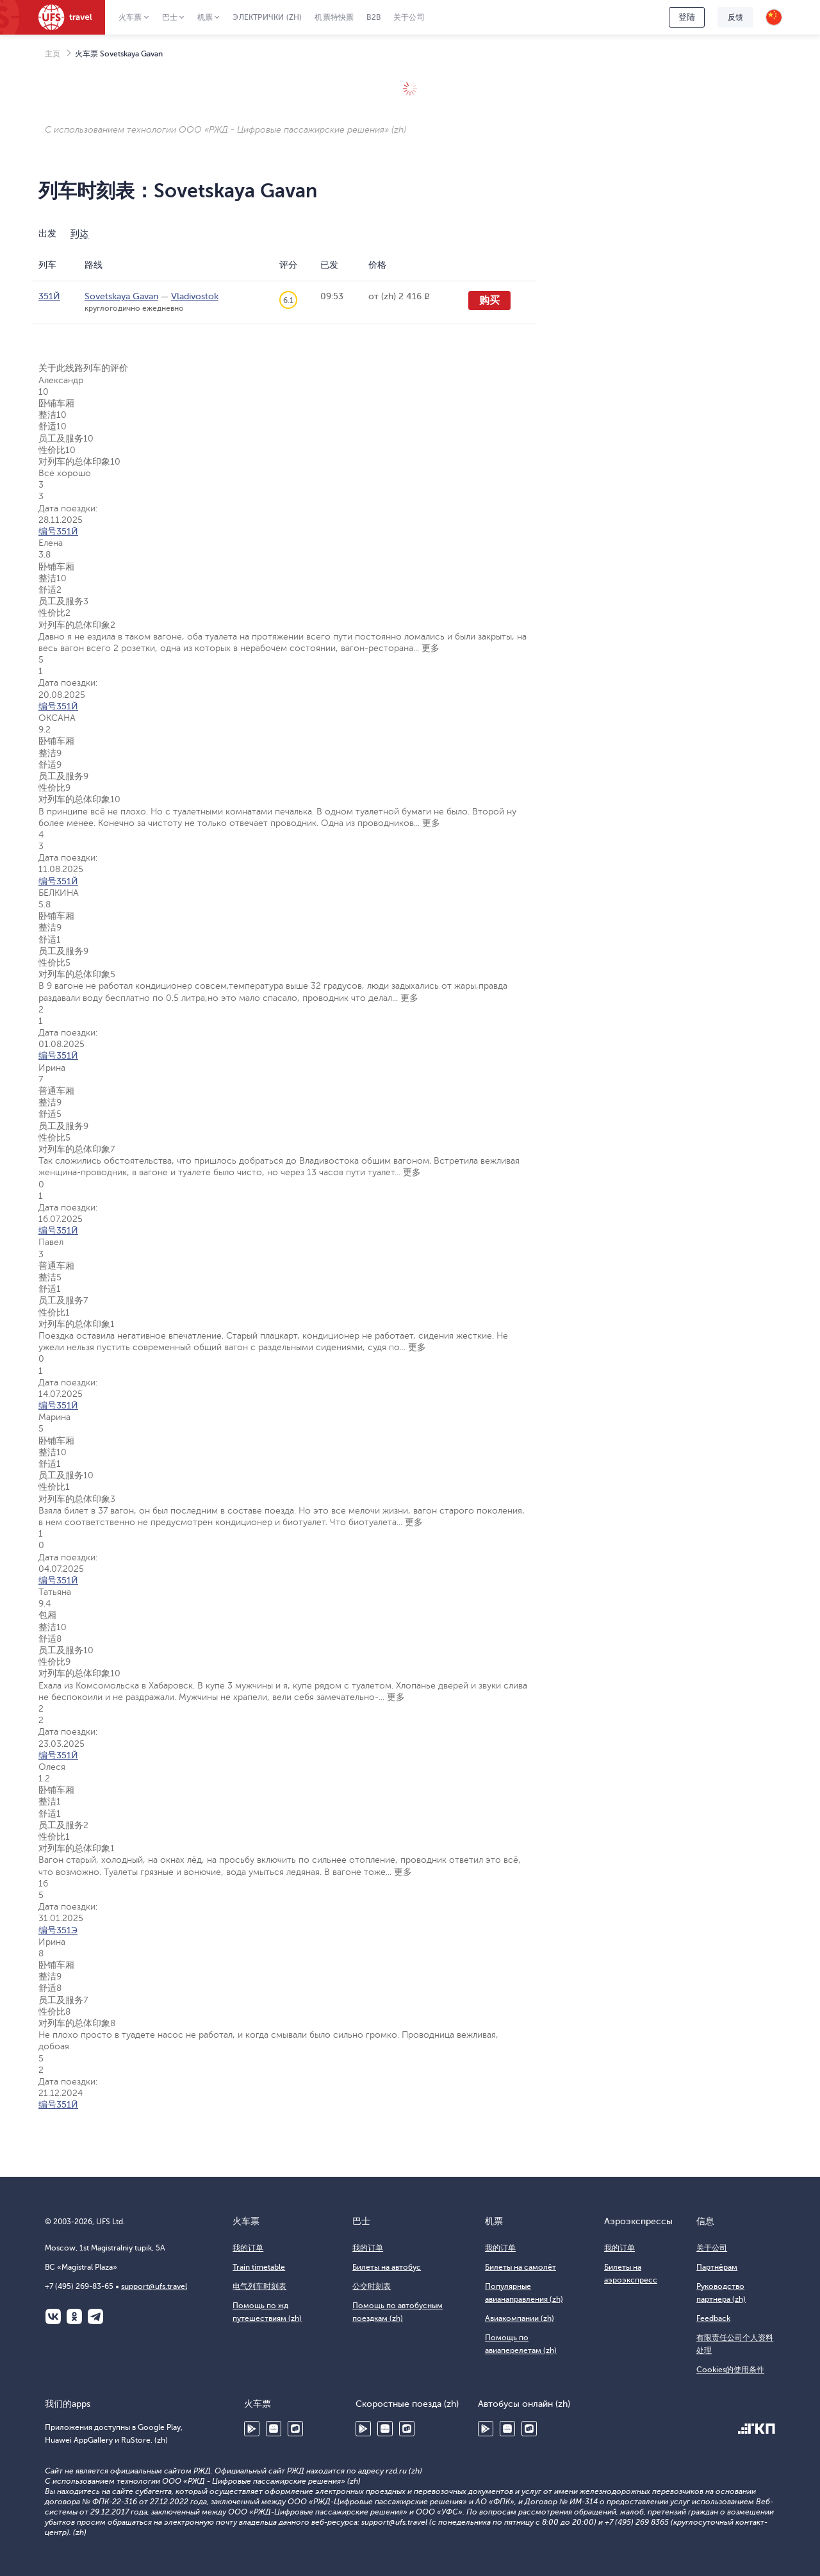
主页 (52, 53)
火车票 (130, 17)
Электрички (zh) (267, 17)
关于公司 (409, 17)
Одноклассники (74, 2316)
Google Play (251, 2428)
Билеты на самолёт (520, 2267)
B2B (373, 17)
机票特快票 (334, 17)
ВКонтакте (53, 2316)
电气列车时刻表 (259, 2286)
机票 (205, 17)
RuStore (295, 2428)
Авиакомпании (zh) (519, 2318)
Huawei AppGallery (273, 2428)
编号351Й (58, 531)
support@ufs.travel (154, 2286)
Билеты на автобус (386, 2267)
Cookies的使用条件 (730, 2369)
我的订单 (248, 2247)
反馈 (735, 17)
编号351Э (58, 1930)
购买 (489, 300)
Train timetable (259, 2267)
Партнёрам (716, 2267)
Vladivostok (194, 296)
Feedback (713, 2318)
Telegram (95, 2316)
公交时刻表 (371, 2286)
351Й (49, 296)
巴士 (169, 17)
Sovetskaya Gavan (121, 296)
